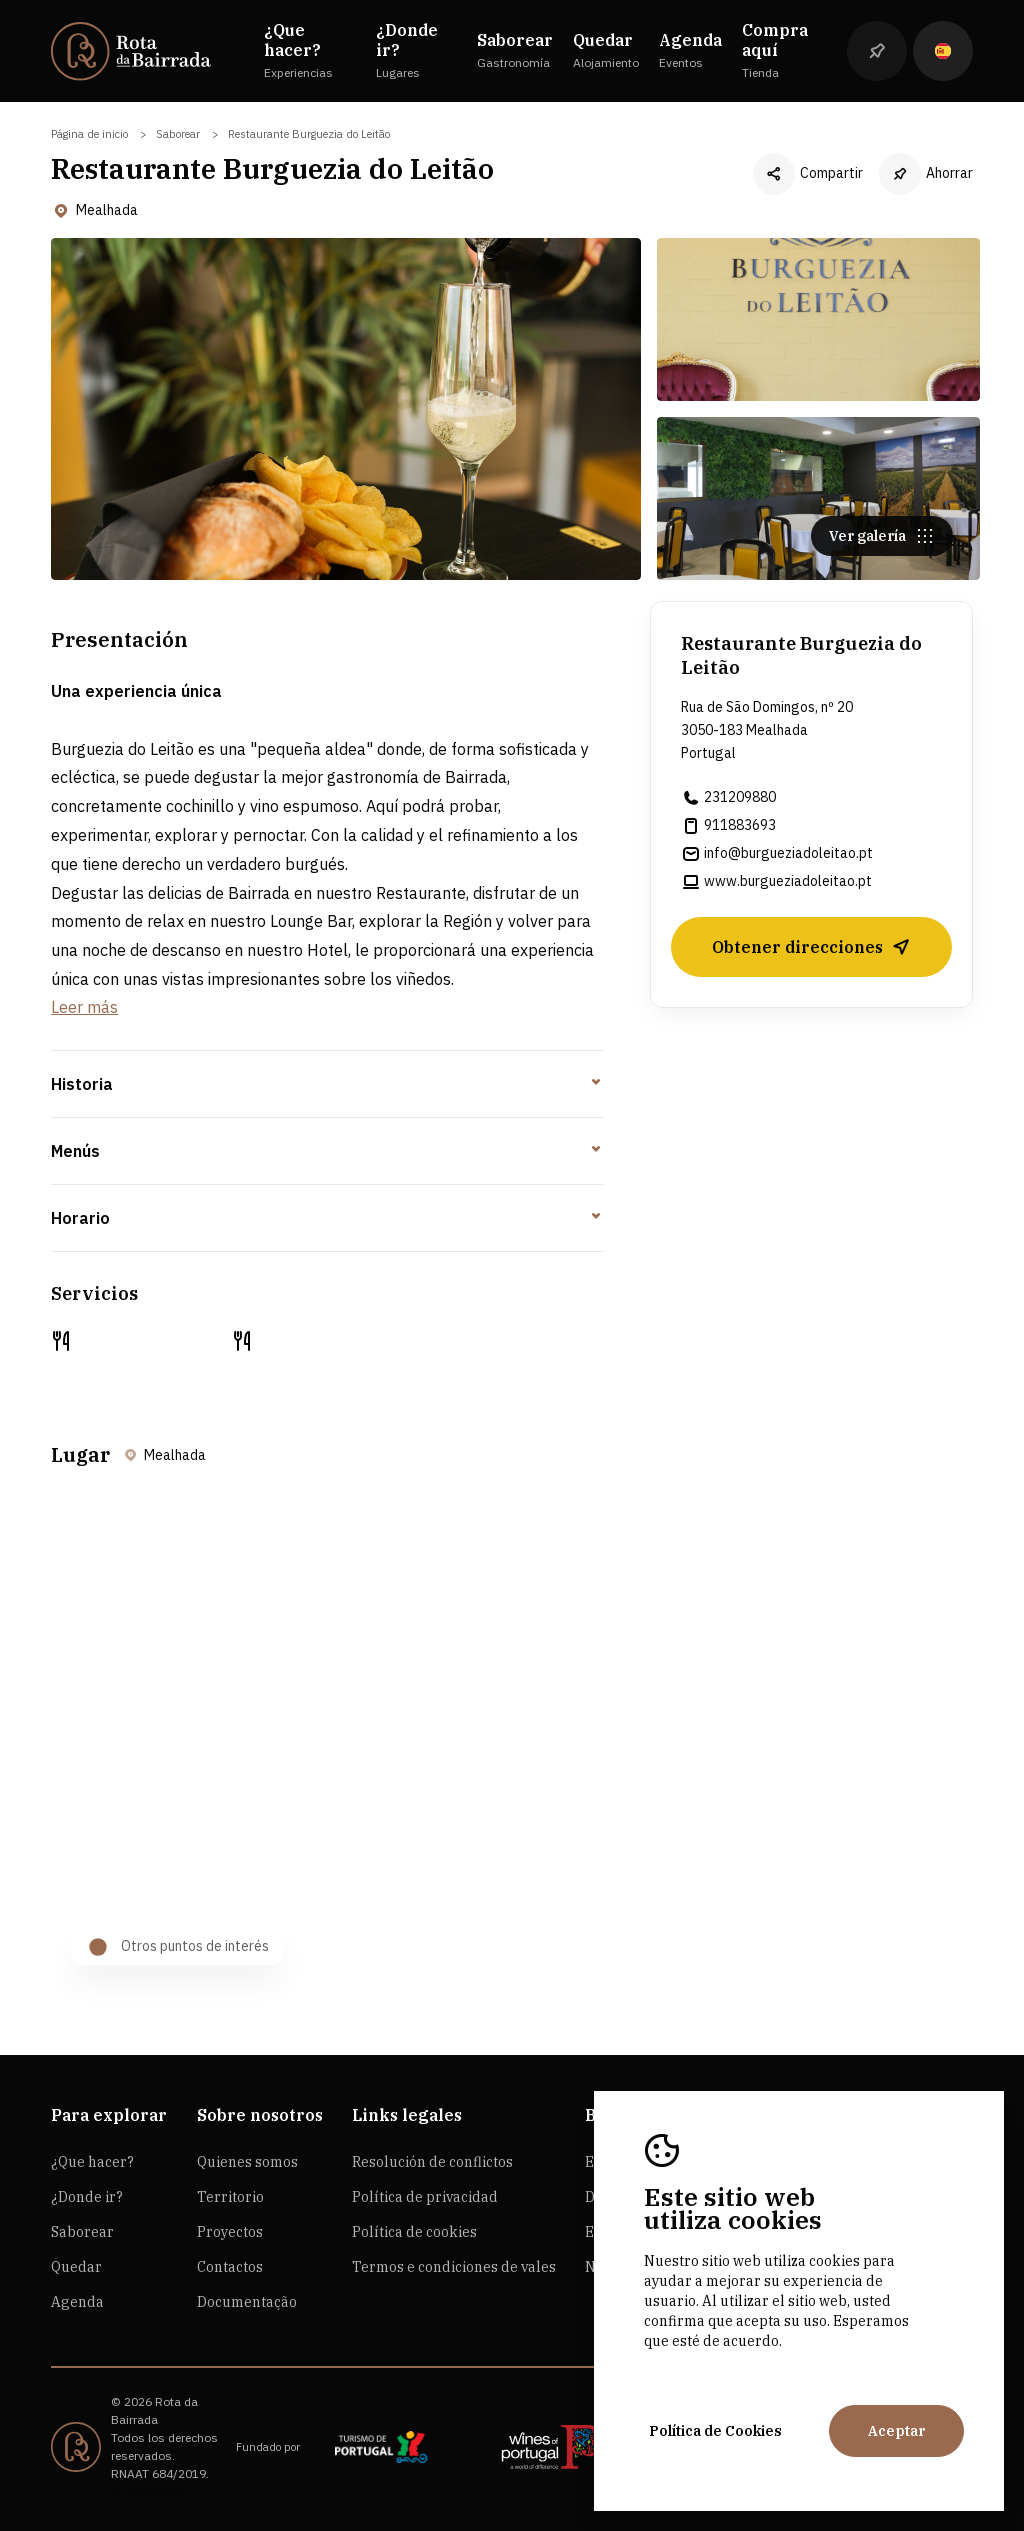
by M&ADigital (149, 2491)
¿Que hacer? (92, 2162)
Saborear (178, 134)
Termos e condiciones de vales (454, 2267)
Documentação (247, 2302)
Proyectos (230, 2232)
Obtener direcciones (811, 952)
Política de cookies (414, 2232)
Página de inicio (89, 134)
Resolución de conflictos (432, 2162)
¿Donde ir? (87, 2197)
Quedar (76, 2267)
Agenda (77, 2302)
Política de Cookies (715, 2431)
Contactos (230, 2267)
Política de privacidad (425, 2197)
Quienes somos (247, 2162)
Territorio (230, 2197)
